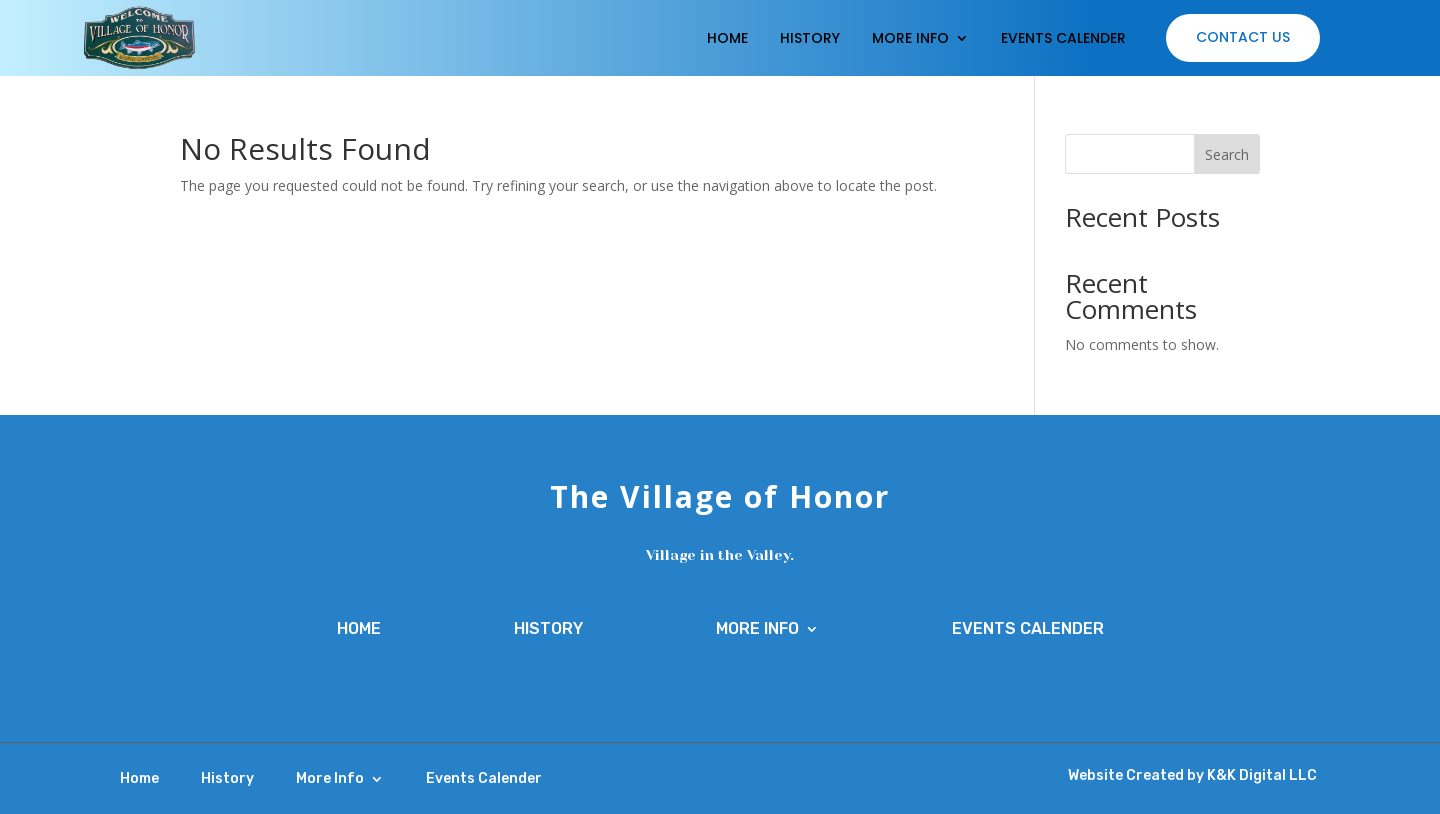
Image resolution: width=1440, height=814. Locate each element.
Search (1227, 154)
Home (727, 38)
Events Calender (1063, 38)
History (810, 38)
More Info (910, 38)
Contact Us (1243, 37)
